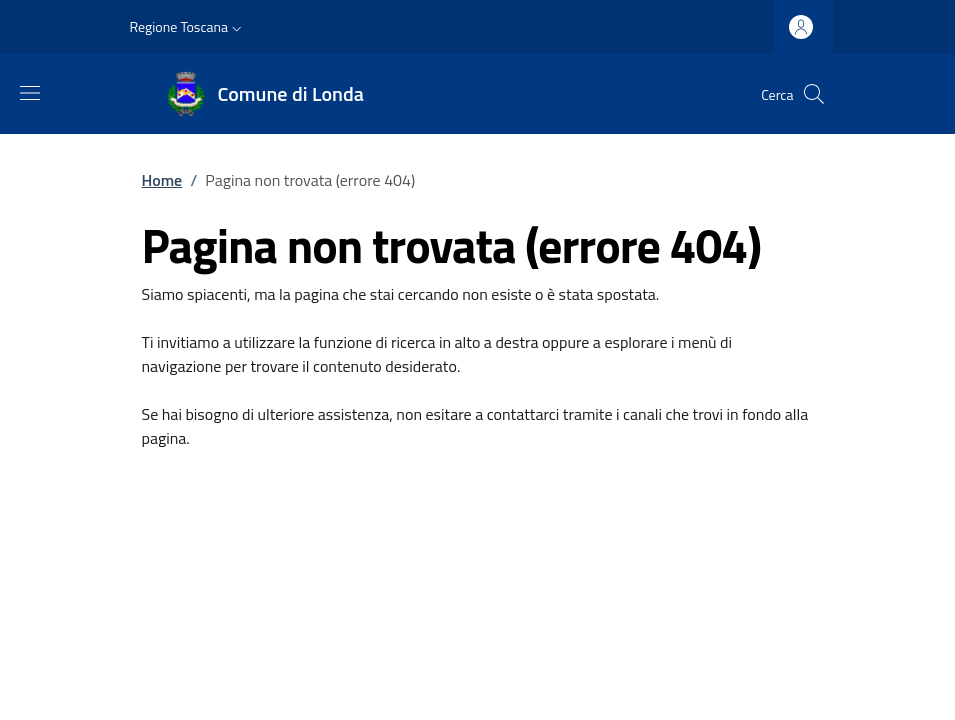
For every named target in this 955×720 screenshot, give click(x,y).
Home (162, 180)
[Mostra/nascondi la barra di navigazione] (30, 93)
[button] (188, 27)
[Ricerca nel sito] (814, 94)
